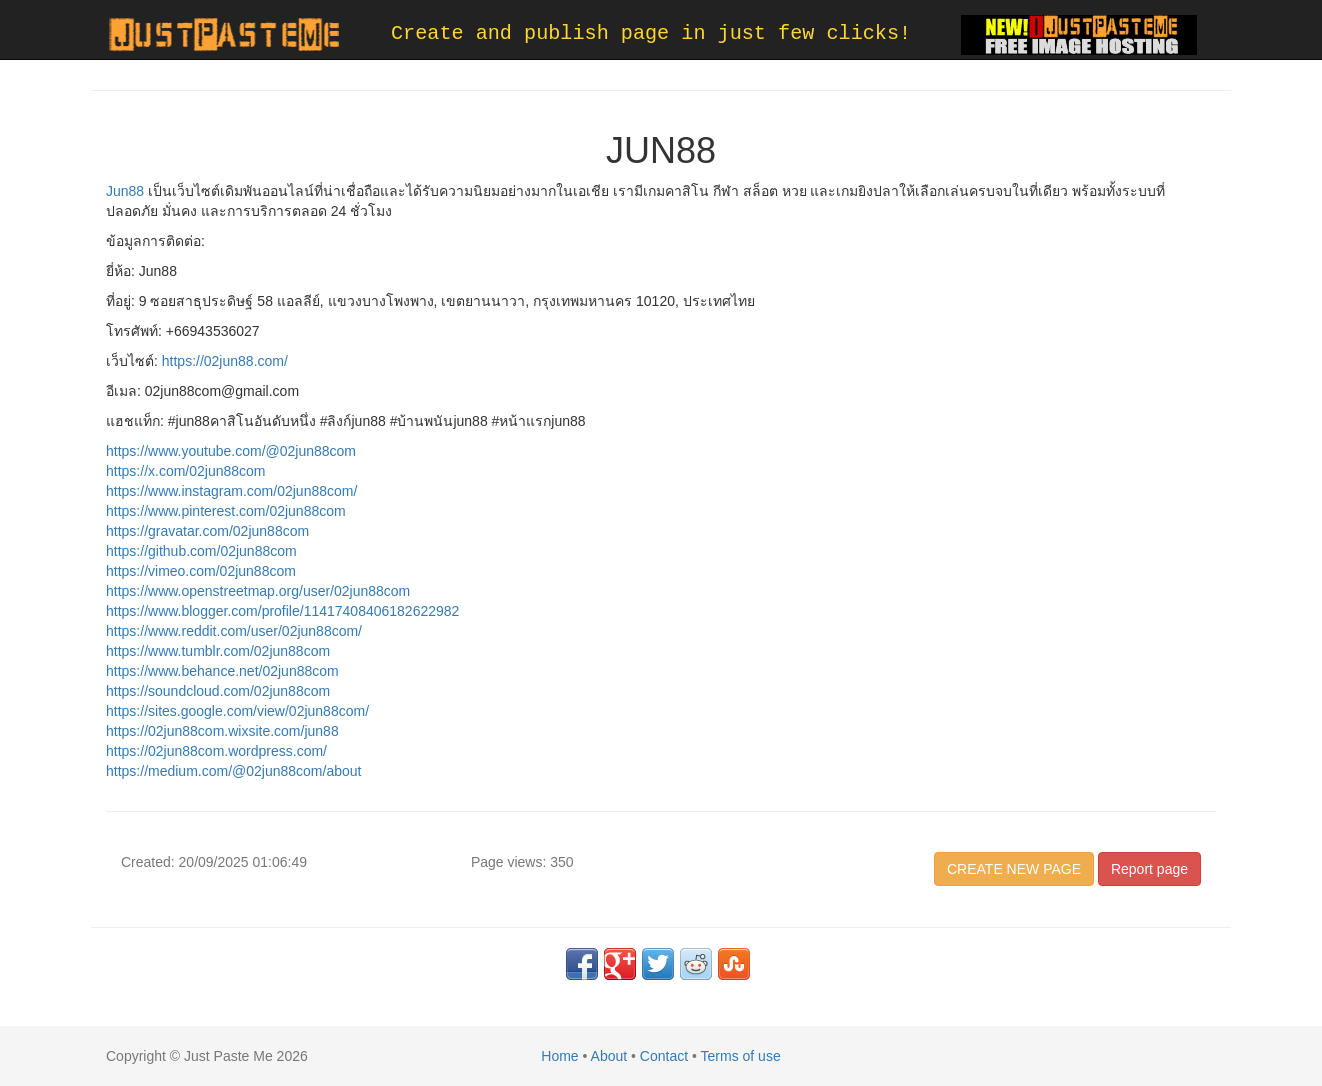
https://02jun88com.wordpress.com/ (216, 751)
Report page (1149, 869)
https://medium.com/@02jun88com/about (233, 771)
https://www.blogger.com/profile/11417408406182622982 (282, 611)
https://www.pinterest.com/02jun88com (226, 511)
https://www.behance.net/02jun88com (222, 671)
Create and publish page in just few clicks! (651, 33)
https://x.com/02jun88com (186, 471)
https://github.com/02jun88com (201, 551)
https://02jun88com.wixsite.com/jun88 (222, 731)
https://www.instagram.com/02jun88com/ (231, 491)
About (609, 1056)
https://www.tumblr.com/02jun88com (218, 651)
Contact (664, 1056)
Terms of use (741, 1056)
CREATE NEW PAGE (1014, 869)
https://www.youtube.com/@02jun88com (231, 451)
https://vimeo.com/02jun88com (201, 571)
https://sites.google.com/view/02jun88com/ (237, 711)
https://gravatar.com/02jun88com (207, 531)
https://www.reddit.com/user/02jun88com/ (234, 631)
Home (559, 1056)
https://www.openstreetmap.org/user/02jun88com (258, 591)
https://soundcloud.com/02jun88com (218, 691)
